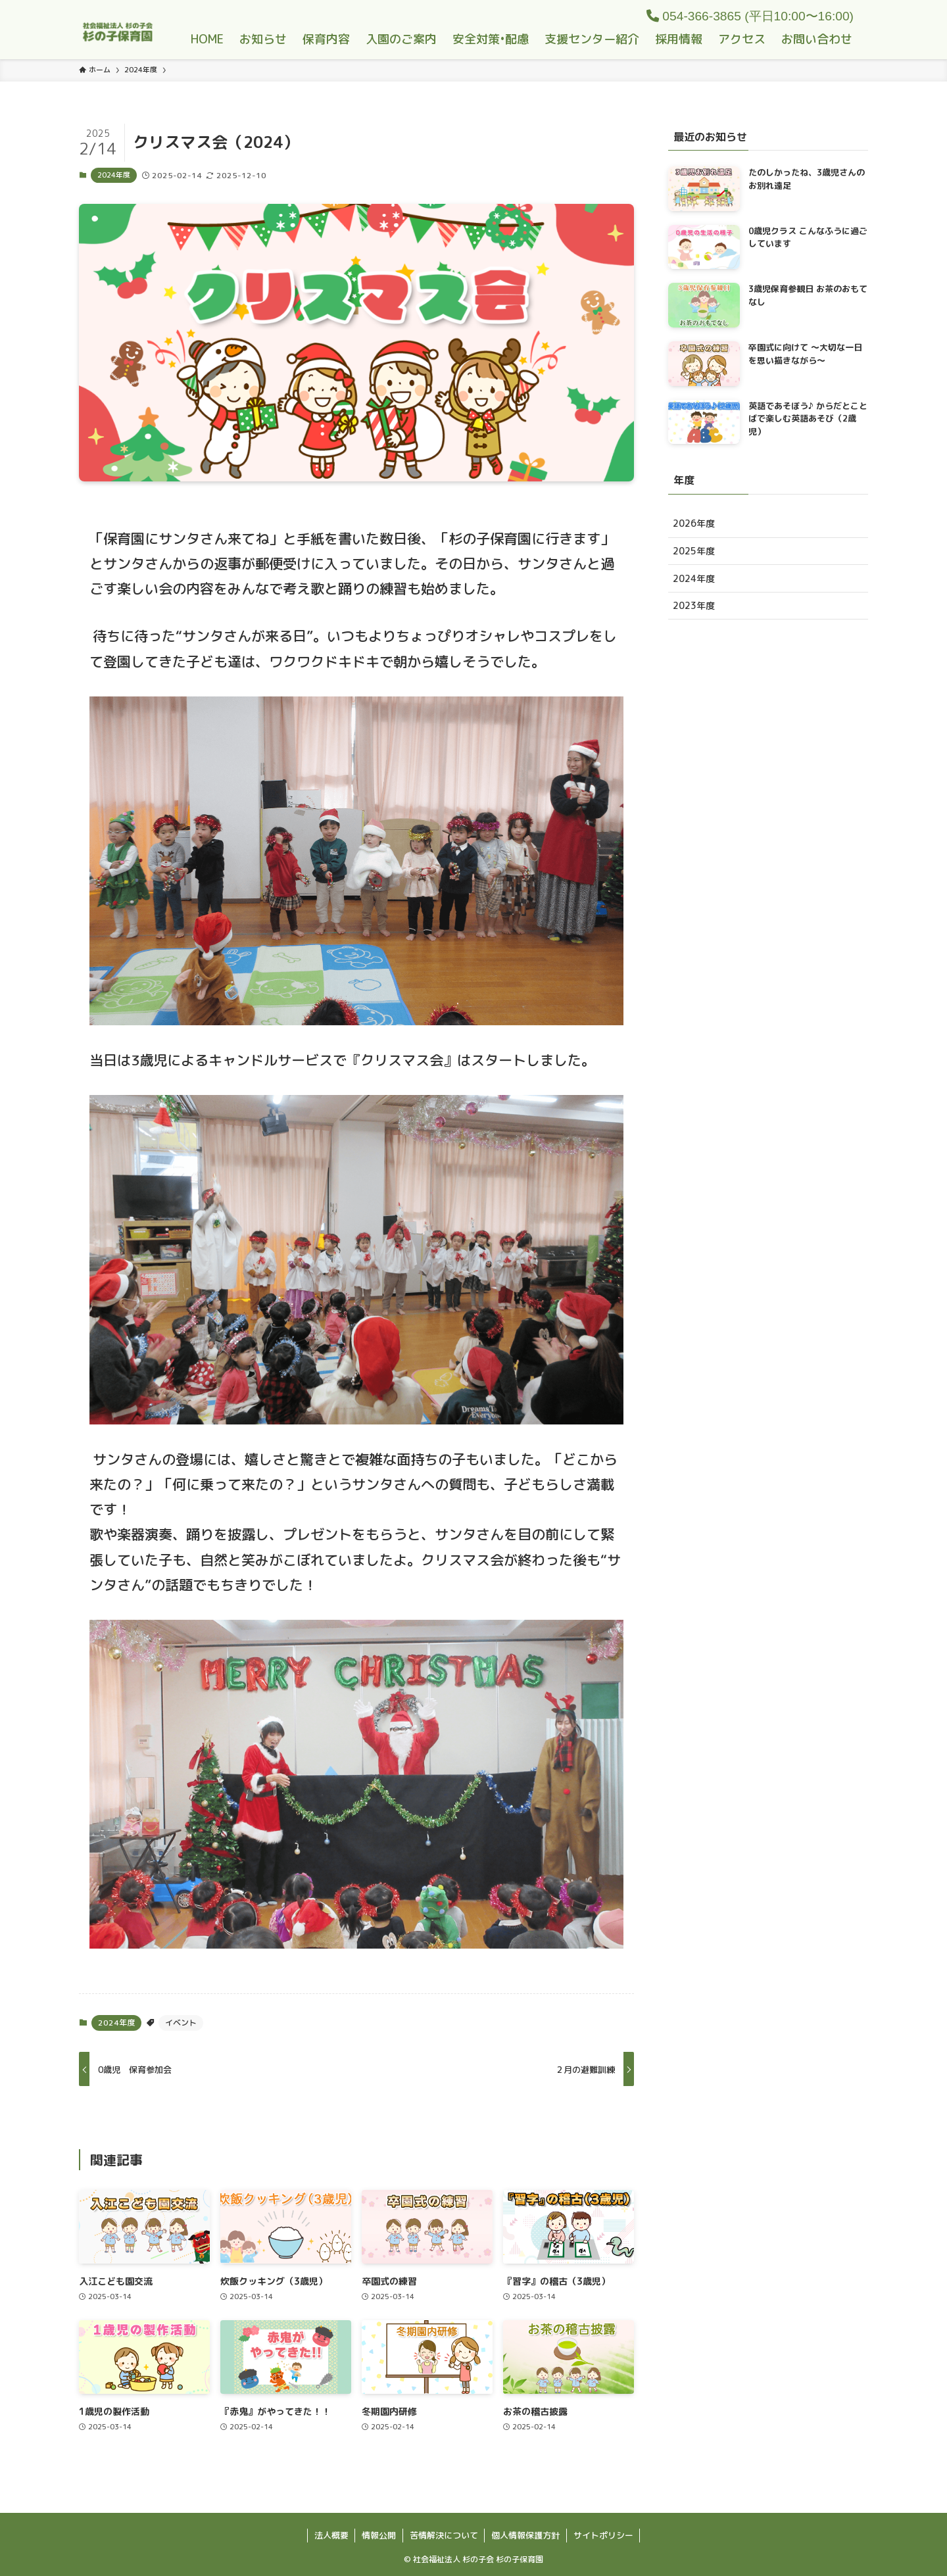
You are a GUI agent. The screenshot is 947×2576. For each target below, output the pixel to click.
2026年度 (694, 523)
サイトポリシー (603, 2535)
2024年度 (113, 175)
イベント (181, 2022)
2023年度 (694, 605)
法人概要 (331, 2535)
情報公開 (379, 2535)
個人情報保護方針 (525, 2535)
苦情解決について (444, 2535)
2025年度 (694, 551)
